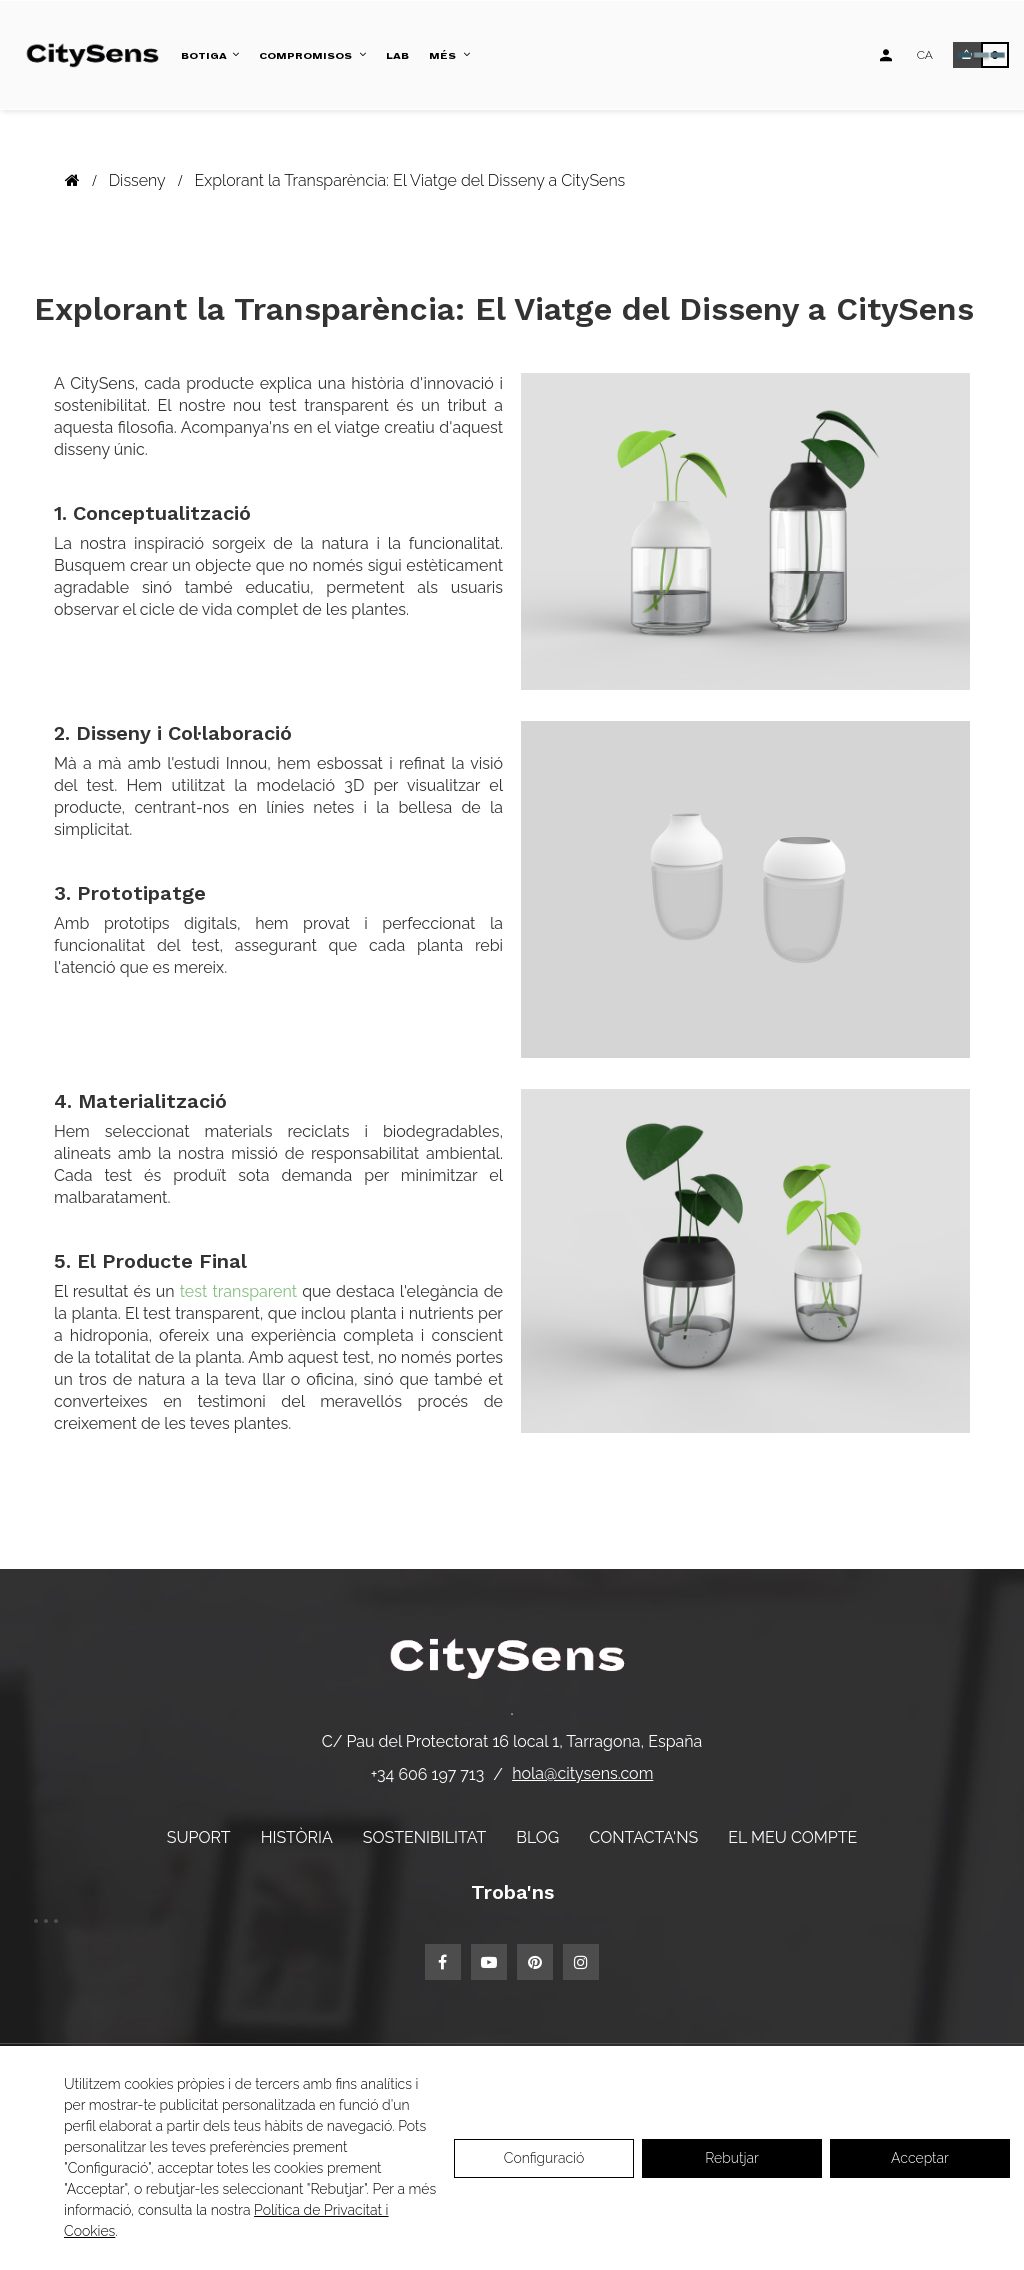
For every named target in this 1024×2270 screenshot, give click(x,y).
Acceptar (920, 2158)
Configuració (544, 2158)
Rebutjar (732, 2158)
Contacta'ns (643, 1837)
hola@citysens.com (582, 1773)
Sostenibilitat (424, 1837)
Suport (199, 1837)
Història (297, 1837)
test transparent (238, 1291)
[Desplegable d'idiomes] (925, 55)
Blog (537, 1837)
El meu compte (792, 1837)
